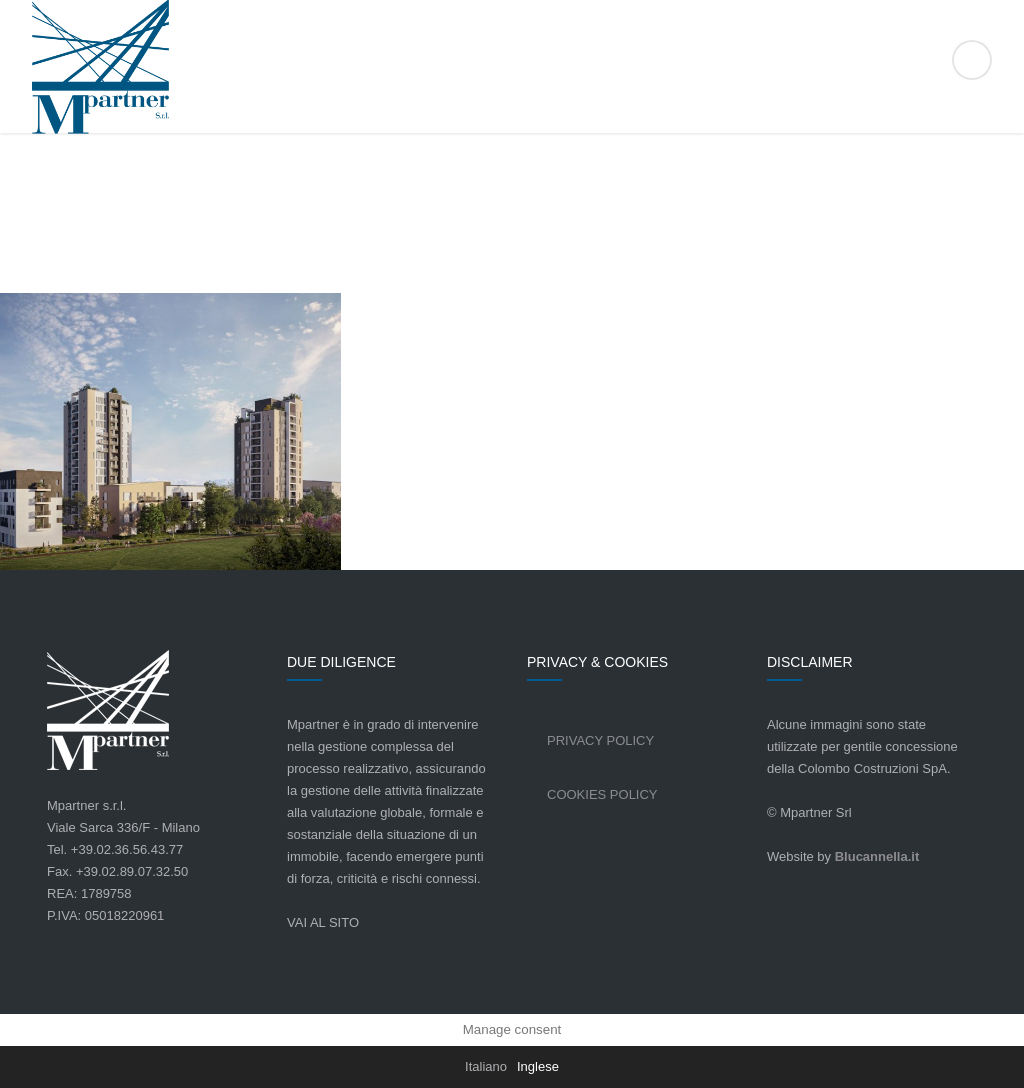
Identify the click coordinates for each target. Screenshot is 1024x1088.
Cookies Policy (602, 794)
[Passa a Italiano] (486, 1067)
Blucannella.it (877, 856)
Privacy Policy (600, 740)
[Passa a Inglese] (538, 1067)
